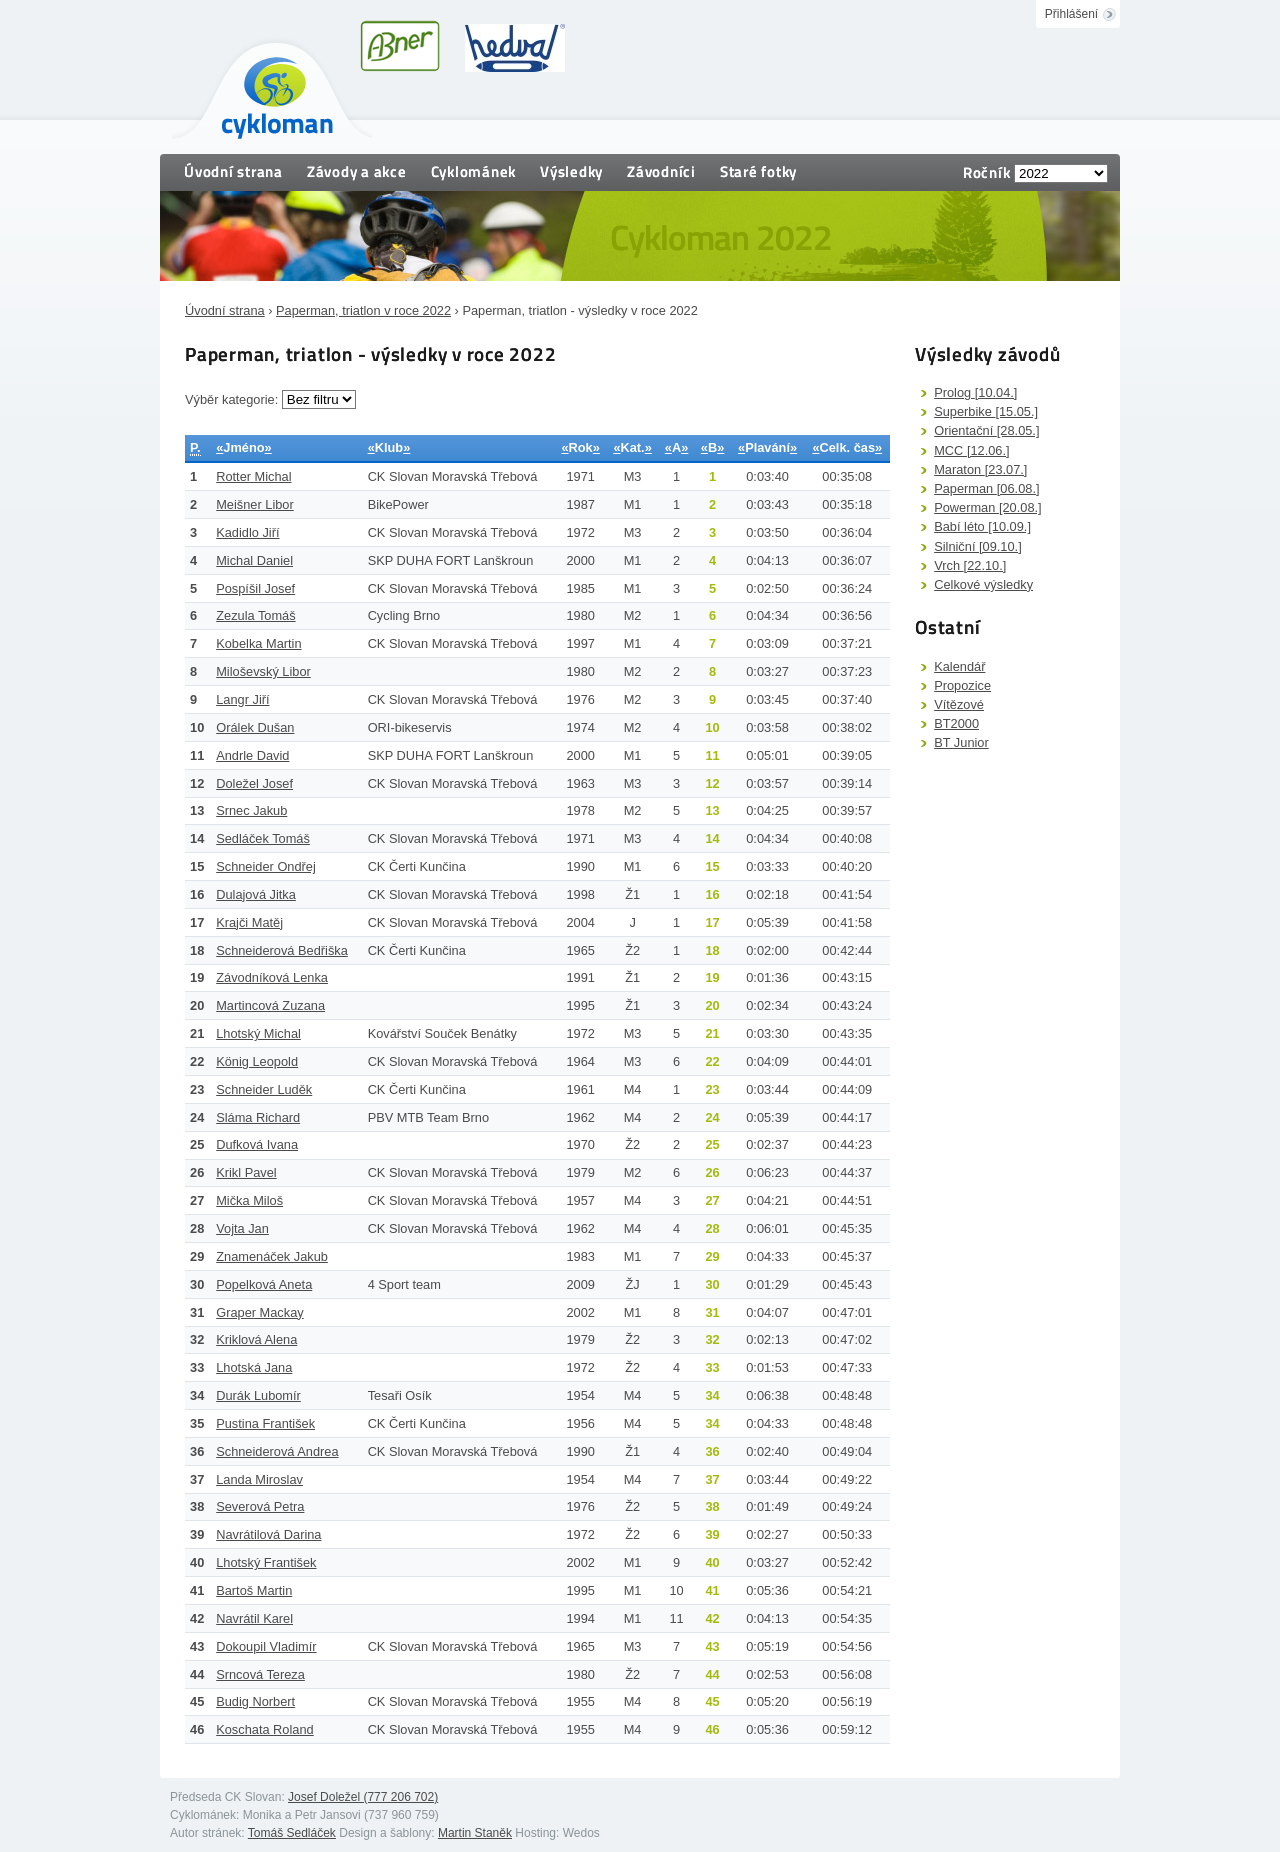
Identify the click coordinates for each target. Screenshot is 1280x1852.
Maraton (980, 469)
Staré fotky (758, 171)
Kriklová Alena (256, 1339)
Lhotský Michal (258, 1033)
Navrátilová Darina (268, 1534)
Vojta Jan (242, 1228)
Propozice (962, 685)
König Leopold (257, 1061)
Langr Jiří (242, 699)
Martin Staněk (475, 1833)
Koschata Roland (264, 1729)
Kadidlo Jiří (247, 532)
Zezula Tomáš (255, 615)
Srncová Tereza (260, 1674)
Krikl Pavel (246, 1172)
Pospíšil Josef (255, 588)
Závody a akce (357, 171)
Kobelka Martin (258, 643)
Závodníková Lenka (272, 977)
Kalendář (959, 666)
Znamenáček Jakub (272, 1256)
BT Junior (961, 742)
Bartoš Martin (254, 1590)
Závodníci (661, 171)
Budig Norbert (255, 1701)
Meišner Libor (255, 504)
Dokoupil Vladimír (266, 1646)
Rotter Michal (253, 476)
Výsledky (571, 171)
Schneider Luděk (264, 1089)
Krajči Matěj (249, 922)
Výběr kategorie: (233, 399)
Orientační (986, 430)
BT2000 (956, 723)
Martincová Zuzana (270, 1005)
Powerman (987, 507)
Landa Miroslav (259, 1479)
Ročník (987, 172)
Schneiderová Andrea (277, 1451)
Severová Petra (260, 1506)
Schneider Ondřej (266, 866)
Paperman (986, 488)
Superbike (986, 411)
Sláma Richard (258, 1117)
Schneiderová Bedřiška (282, 950)
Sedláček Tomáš (263, 838)
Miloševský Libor (263, 671)
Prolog (975, 392)
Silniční (978, 546)
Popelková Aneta (264, 1284)
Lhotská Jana (254, 1367)
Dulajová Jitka (256, 894)
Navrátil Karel (254, 1618)
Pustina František (265, 1423)
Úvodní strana (233, 171)
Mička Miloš (249, 1200)
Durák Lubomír (258, 1395)
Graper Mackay (259, 1312)
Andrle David (252, 755)
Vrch (970, 565)
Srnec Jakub (251, 810)
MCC (971, 450)
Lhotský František (266, 1562)
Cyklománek (474, 171)
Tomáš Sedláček (292, 1833)
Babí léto (982, 526)
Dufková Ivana (257, 1144)
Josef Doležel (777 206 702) (363, 1797)
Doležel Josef (254, 783)
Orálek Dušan (255, 727)
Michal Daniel (254, 560)
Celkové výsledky (983, 584)
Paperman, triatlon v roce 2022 (363, 310)
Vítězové (959, 704)
